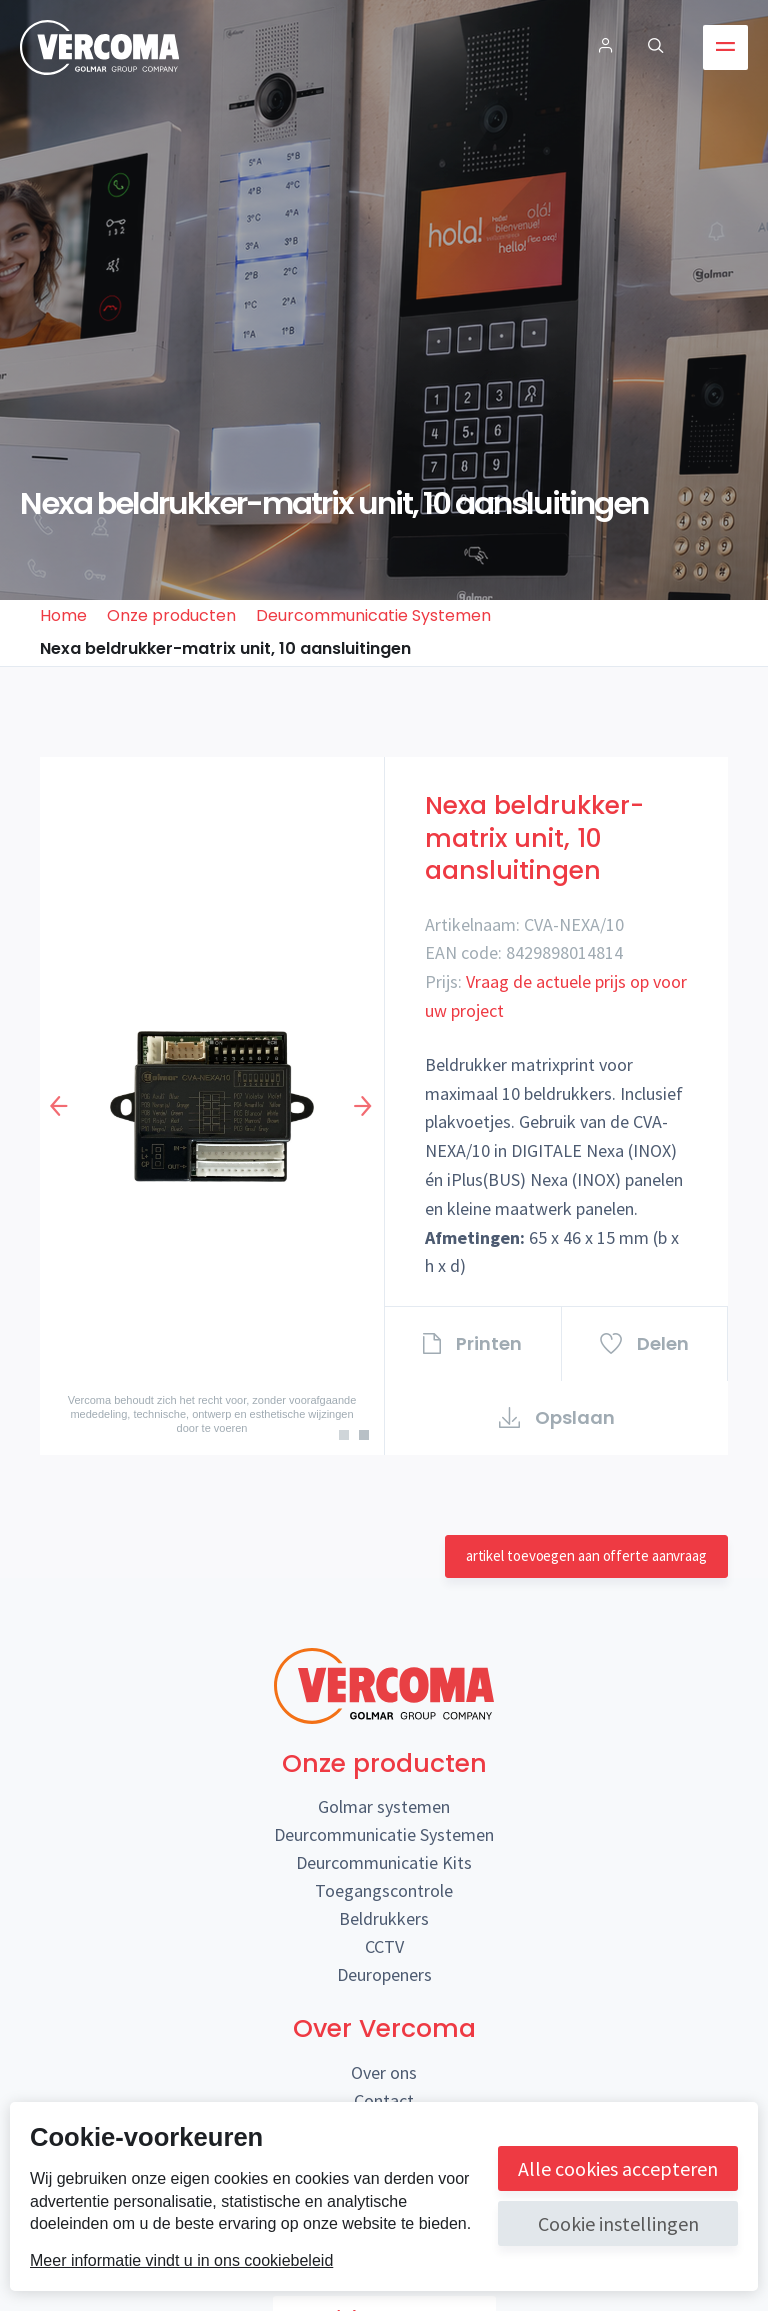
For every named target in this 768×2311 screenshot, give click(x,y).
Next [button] (364, 1106)
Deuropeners (384, 1974)
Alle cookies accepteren (618, 2168)
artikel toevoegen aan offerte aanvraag (586, 1555)
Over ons (384, 2072)
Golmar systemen (384, 1806)
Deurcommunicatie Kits (384, 1862)
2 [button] (369, 1440)
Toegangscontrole (384, 1890)
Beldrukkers (384, 1918)
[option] (212, 1106)
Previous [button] (60, 1106)
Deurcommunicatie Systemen (373, 615)
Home (63, 615)
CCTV (384, 1946)
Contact (384, 2100)
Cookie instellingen (618, 2223)
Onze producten (171, 615)
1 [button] (349, 1440)
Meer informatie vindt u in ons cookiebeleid (181, 2260)
